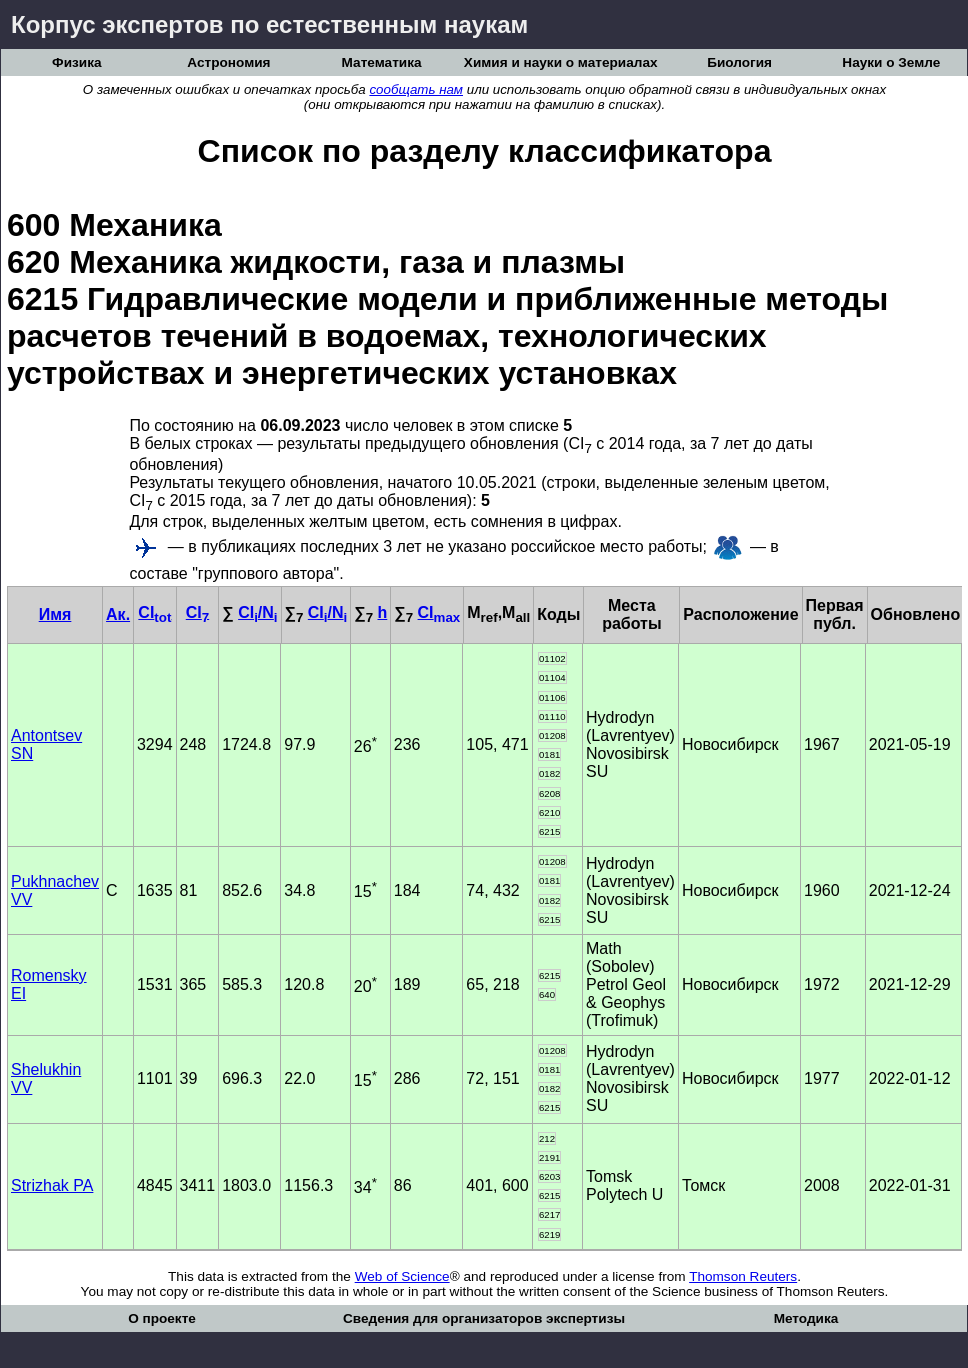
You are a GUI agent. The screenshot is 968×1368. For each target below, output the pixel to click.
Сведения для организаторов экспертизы (484, 1318)
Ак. (118, 614)
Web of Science (402, 1276)
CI (154, 612)
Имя (55, 614)
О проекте (162, 1318)
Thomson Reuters (743, 1276)
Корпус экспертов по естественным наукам (269, 24)
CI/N (257, 612)
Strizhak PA (52, 1185)
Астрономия (228, 62)
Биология (739, 62)
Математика (382, 62)
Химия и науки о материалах (561, 62)
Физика (76, 62)
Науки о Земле (891, 62)
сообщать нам (416, 89)
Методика (806, 1318)
